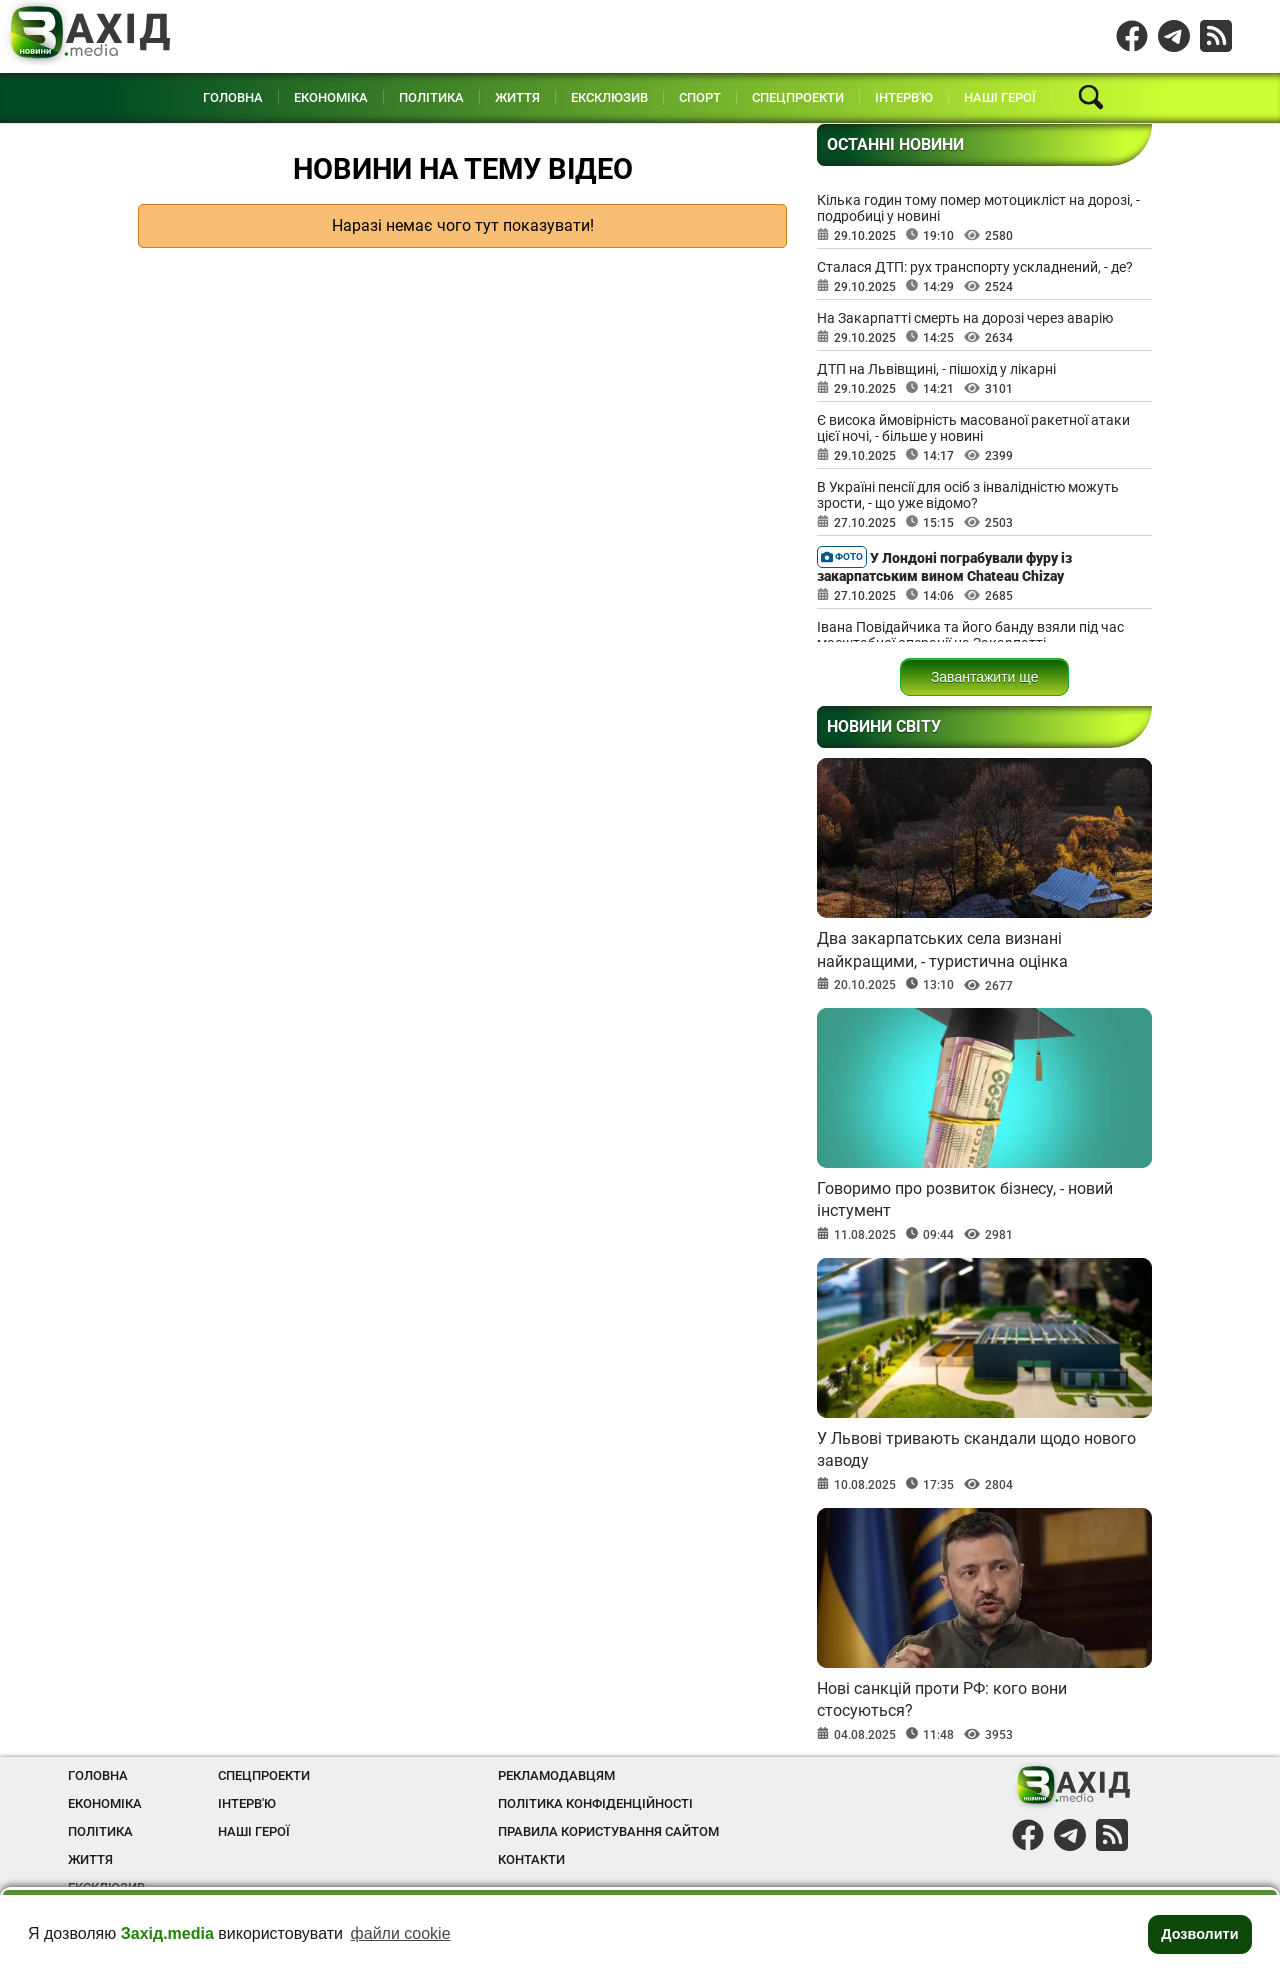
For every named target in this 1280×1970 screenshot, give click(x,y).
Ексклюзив (609, 97)
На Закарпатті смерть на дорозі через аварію (965, 318)
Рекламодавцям (556, 1775)
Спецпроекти (798, 97)
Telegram (1174, 30)
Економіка (331, 97)
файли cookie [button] (401, 1933)
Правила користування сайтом (608, 1831)
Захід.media (167, 1933)
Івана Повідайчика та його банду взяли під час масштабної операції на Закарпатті (970, 635)
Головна (233, 97)
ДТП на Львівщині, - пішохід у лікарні (936, 369)
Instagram (1216, 30)
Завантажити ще (985, 677)
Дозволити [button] (1199, 1934)
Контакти (531, 1859)
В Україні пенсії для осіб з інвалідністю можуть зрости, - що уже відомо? (968, 495)
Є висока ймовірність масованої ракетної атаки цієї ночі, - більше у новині (973, 428)
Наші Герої (1000, 97)
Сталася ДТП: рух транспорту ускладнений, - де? (975, 267)
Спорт (700, 97)
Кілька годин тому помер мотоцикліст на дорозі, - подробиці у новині (978, 208)
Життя (517, 97)
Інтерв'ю (904, 97)
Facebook (1132, 30)
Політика (431, 97)
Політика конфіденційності (595, 1803)
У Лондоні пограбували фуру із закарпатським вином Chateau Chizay (944, 565)
